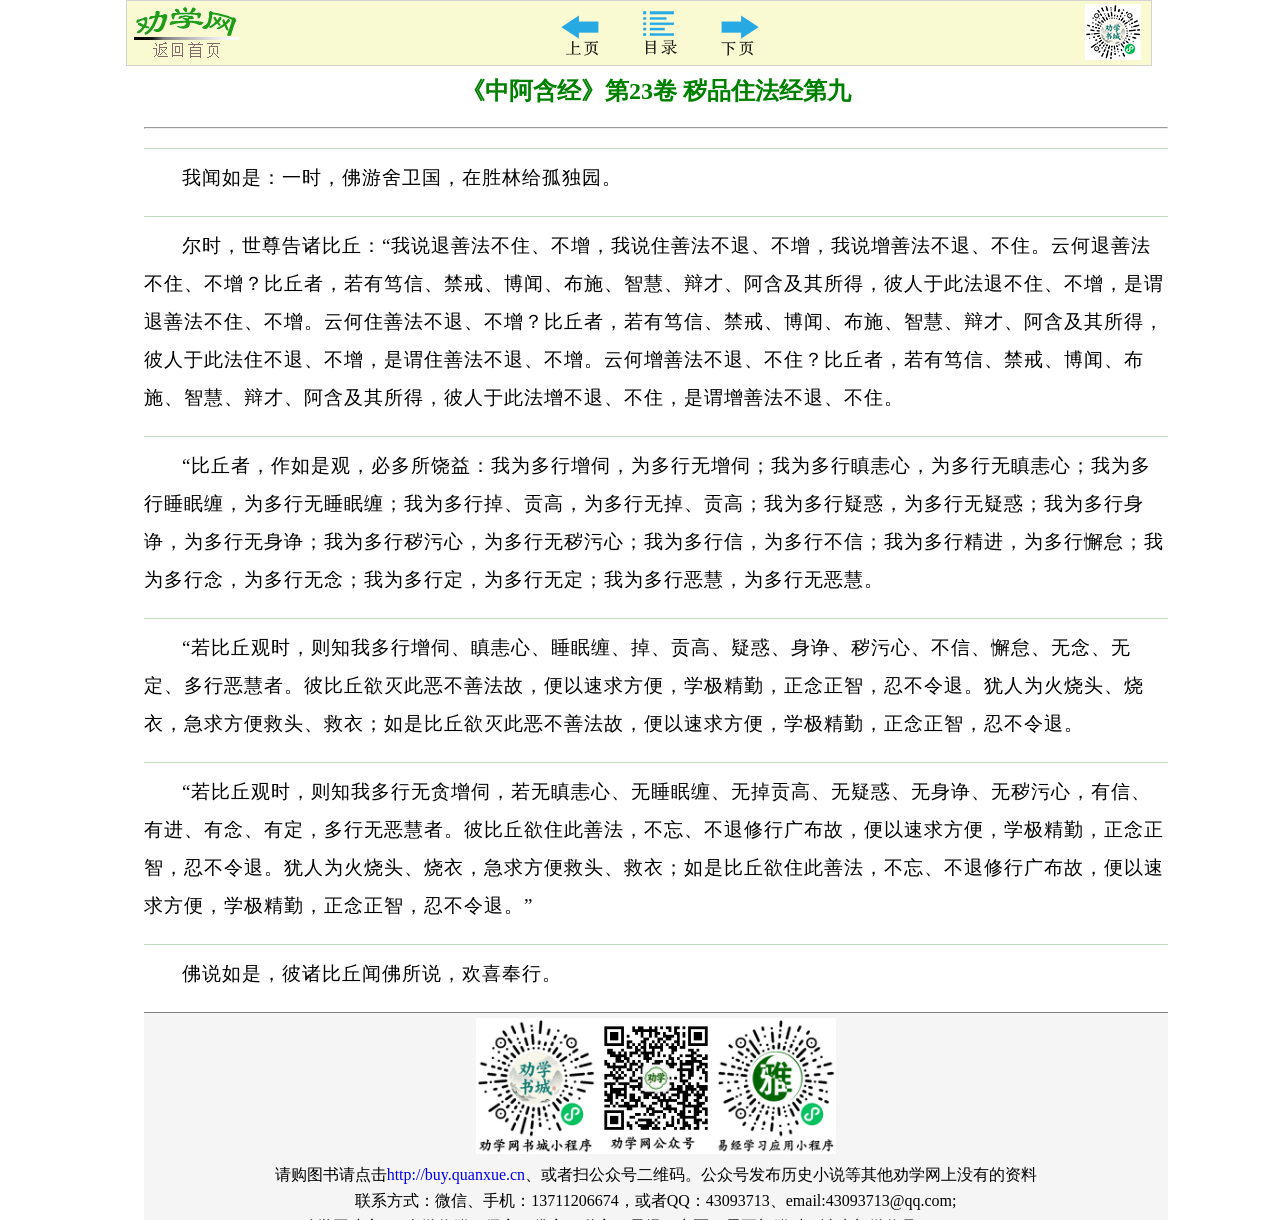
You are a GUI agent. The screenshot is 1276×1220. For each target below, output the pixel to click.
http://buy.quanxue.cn (456, 1174)
